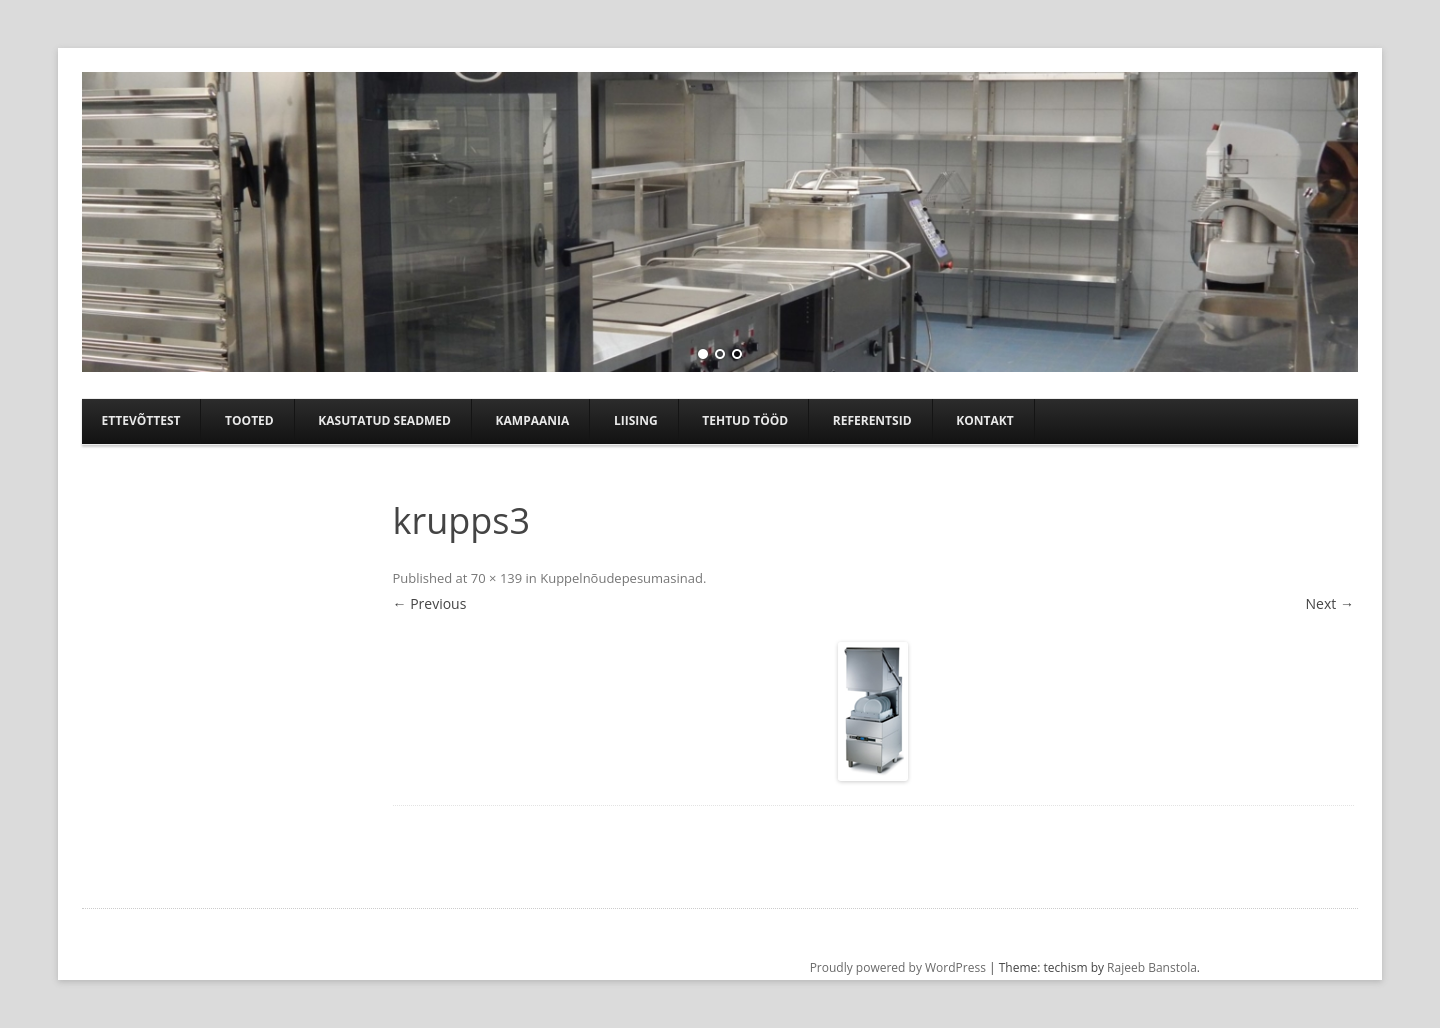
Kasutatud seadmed (384, 420)
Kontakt (984, 420)
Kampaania (533, 420)
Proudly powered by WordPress (898, 967)
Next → (1330, 603)
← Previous (430, 603)
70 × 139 (496, 578)
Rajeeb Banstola (1152, 967)
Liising (636, 420)
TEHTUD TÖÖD (745, 420)
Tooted (249, 420)
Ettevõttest (141, 420)
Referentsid (872, 420)
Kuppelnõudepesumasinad (621, 578)
